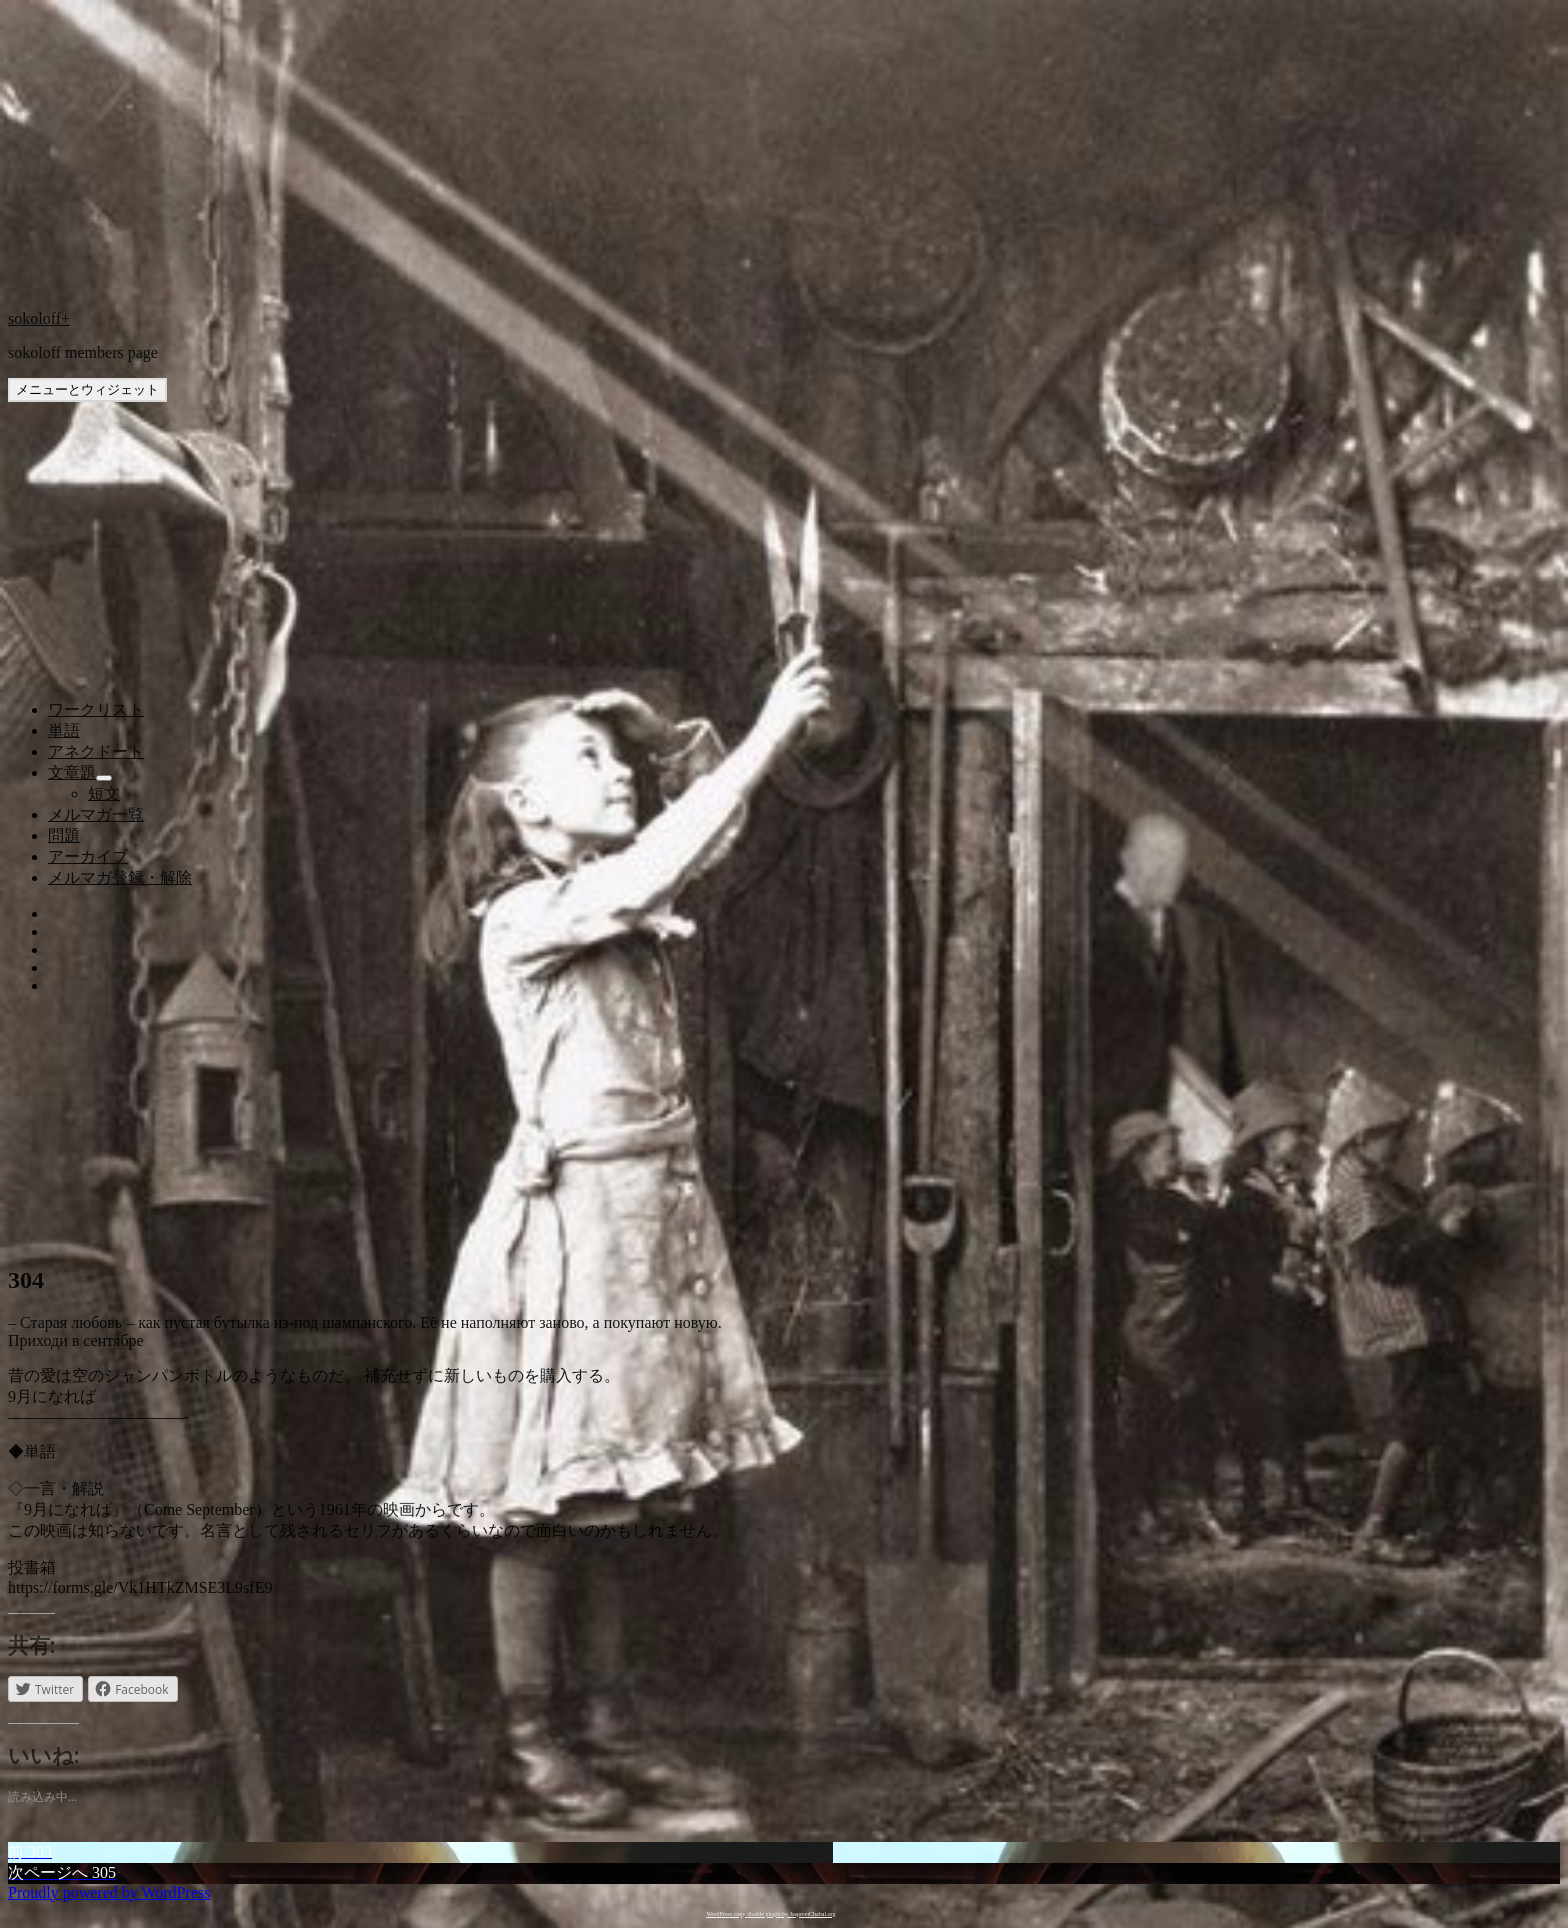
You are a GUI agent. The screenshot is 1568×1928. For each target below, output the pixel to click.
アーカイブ (88, 856)
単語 (64, 730)
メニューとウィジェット (87, 389)
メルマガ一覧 (96, 814)
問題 (64, 835)
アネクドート (96, 751)
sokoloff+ (39, 318)
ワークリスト (96, 709)
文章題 (72, 772)
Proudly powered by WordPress (109, 1892)
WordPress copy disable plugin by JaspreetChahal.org (770, 1914)
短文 (104, 793)
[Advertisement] (784, 580)
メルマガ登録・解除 (120, 877)
